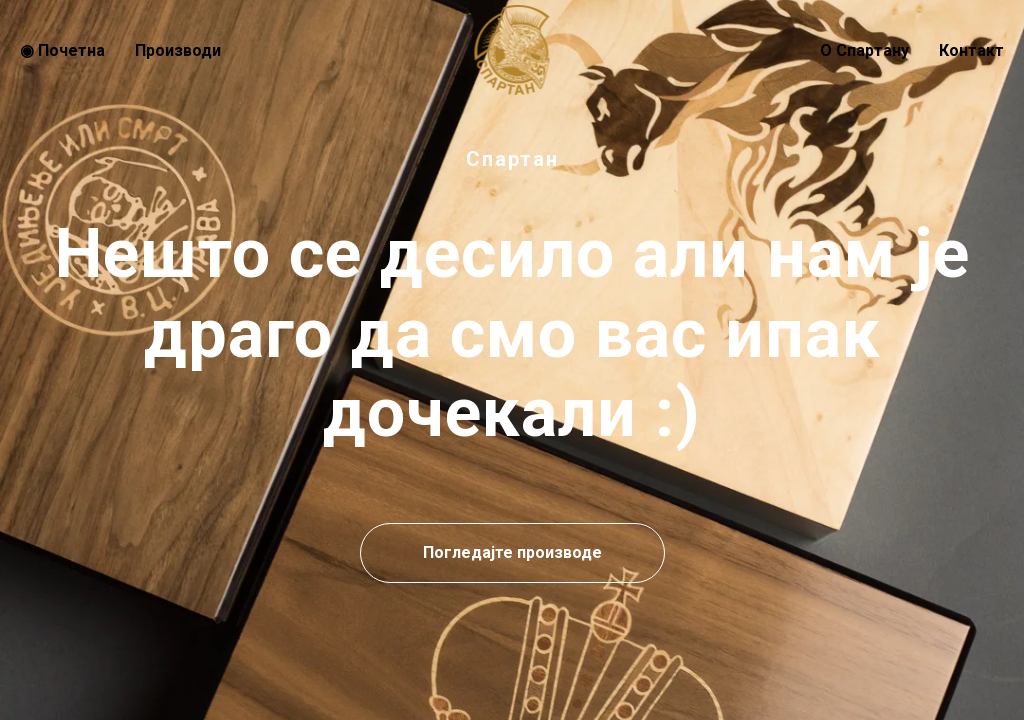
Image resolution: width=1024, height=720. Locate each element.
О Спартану (864, 50)
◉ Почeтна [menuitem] (62, 50)
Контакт (971, 50)
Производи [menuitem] (178, 50)
